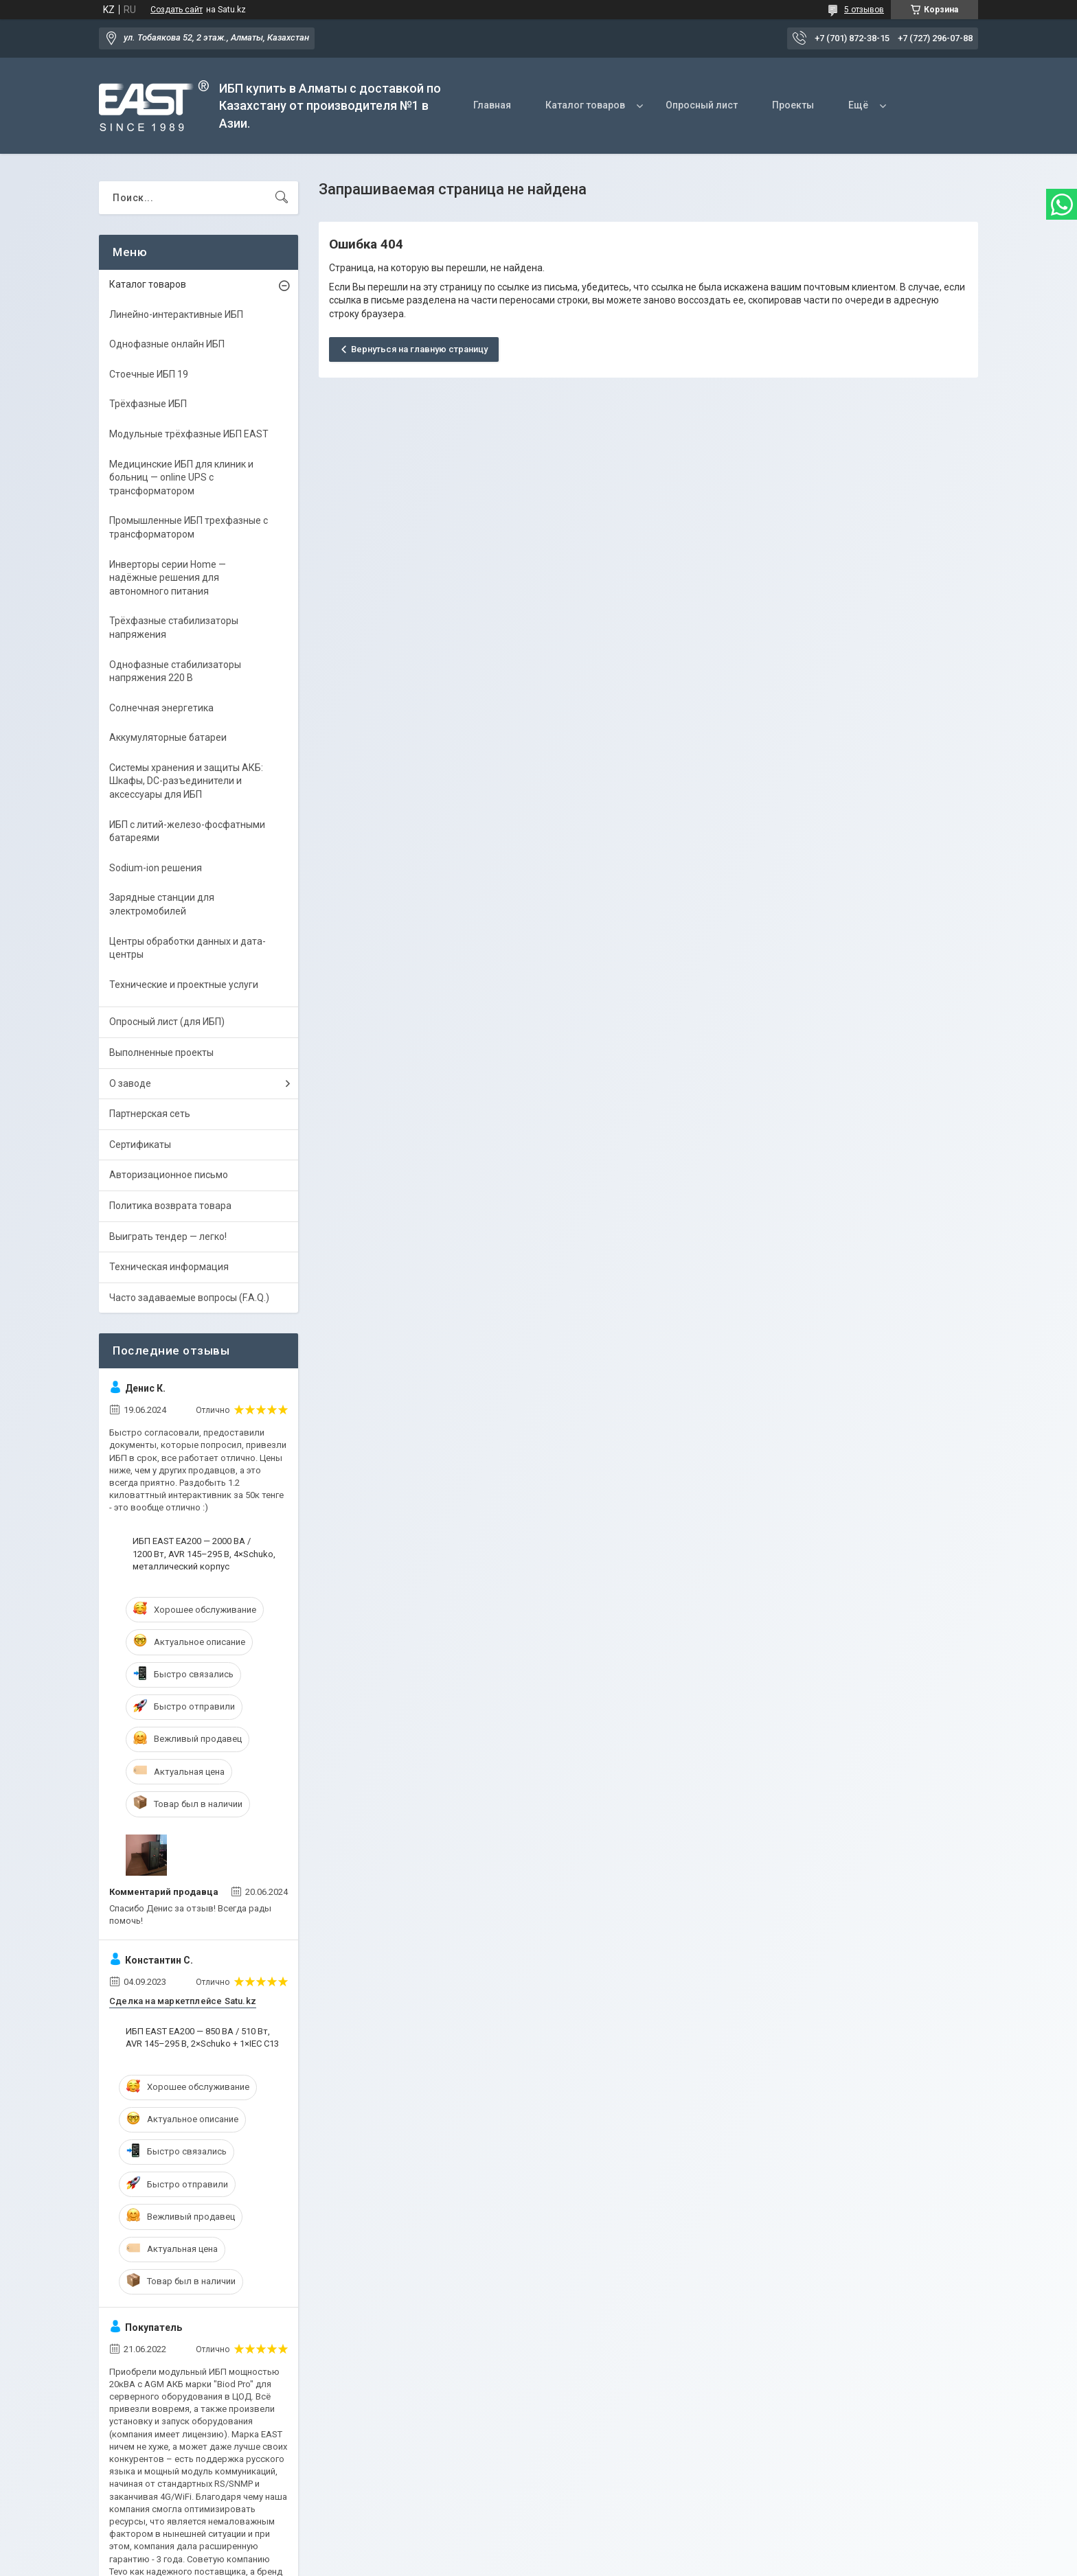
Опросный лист (702, 105)
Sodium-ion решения (155, 867)
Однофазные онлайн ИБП (167, 343)
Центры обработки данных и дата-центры (187, 948)
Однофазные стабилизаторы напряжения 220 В (175, 671)
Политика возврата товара (170, 1205)
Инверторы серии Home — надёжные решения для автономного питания (167, 578)
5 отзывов (864, 9)
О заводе (130, 1083)
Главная (492, 105)
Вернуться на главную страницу (419, 349)
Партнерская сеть (149, 1113)
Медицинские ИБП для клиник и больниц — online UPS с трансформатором (181, 477)
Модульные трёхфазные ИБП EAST (189, 433)
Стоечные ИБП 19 (148, 374)
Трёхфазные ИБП (148, 403)
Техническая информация (169, 1266)
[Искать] (281, 197)
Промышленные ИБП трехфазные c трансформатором (188, 527)
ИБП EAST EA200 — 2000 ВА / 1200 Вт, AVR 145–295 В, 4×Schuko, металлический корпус (204, 1553)
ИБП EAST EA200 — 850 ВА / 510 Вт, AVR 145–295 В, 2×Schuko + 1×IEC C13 (202, 2037)
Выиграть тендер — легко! (168, 1236)
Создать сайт (176, 9)
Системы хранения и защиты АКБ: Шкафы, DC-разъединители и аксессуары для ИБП (186, 781)
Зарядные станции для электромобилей (161, 904)
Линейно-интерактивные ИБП (176, 314)
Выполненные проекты (161, 1052)
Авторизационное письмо (168, 1174)
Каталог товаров (585, 105)
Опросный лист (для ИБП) (167, 1021)
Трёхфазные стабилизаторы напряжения (173, 627)
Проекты (793, 105)
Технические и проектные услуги (183, 984)
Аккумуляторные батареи (168, 737)
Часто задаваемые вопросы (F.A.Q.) (189, 1297)
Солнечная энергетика (161, 707)
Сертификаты (140, 1144)
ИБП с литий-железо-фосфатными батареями (187, 831)
